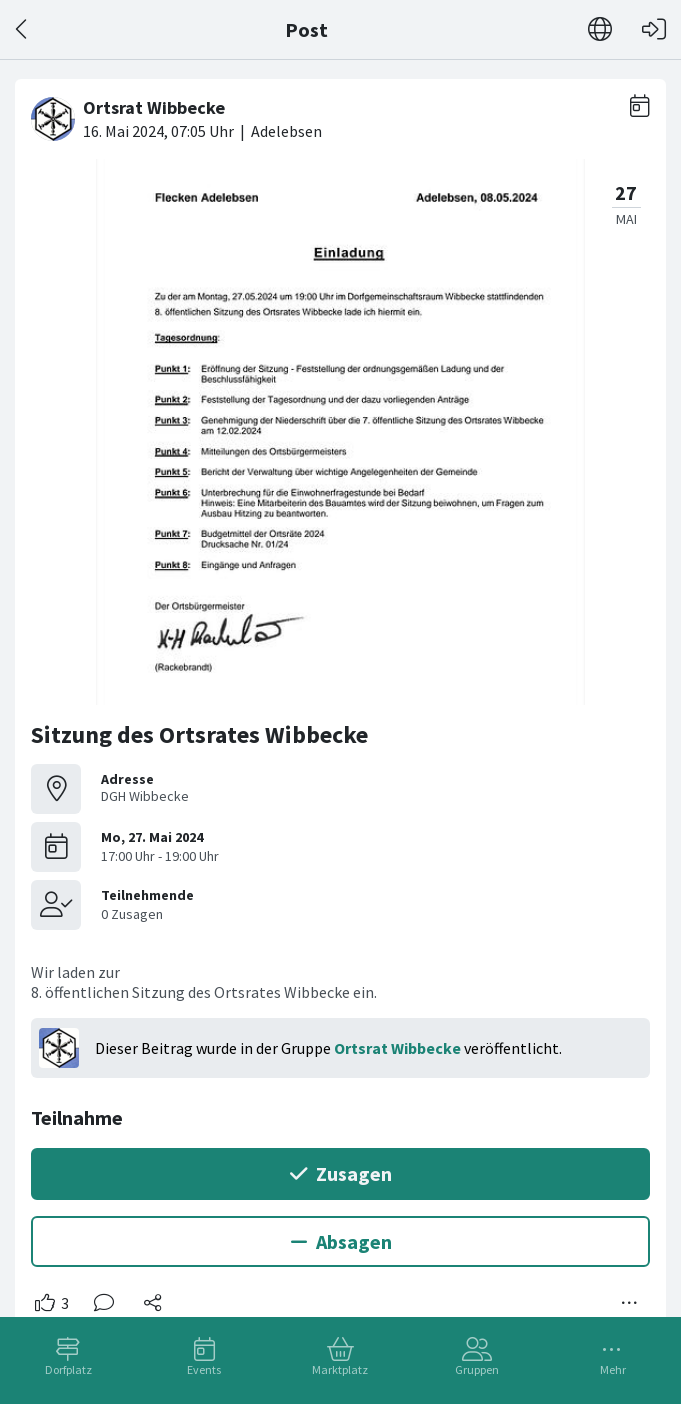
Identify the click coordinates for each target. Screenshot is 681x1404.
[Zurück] (22, 29)
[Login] (654, 29)
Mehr (613, 1369)
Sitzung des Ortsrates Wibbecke (199, 734)
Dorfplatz (68, 1369)
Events (204, 1369)
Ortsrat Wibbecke (397, 1048)
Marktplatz (340, 1369)
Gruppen (477, 1369)
